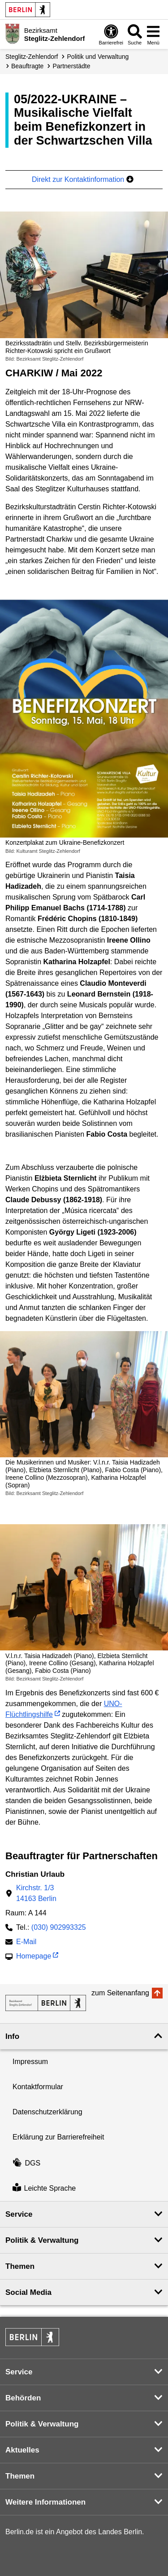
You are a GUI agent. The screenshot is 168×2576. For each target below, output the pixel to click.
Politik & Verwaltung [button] (41, 2240)
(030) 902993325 (58, 1927)
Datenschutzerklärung (47, 2112)
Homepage (33, 1957)
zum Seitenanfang (120, 1993)
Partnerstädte (71, 66)
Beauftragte (27, 66)
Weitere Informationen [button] (45, 2502)
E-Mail (26, 1942)
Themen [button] (19, 2266)
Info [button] (12, 2036)
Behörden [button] (23, 2398)
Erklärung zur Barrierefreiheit (58, 2137)
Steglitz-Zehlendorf (31, 56)
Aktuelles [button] (22, 2450)
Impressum (30, 2061)
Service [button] (19, 2214)
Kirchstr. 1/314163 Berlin (36, 1893)
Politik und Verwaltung (98, 56)
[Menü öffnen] (153, 34)
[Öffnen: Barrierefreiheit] (111, 34)
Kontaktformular (38, 2087)
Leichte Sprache (44, 2188)
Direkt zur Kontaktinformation (83, 179)
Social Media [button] (28, 2292)
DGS (26, 2163)
